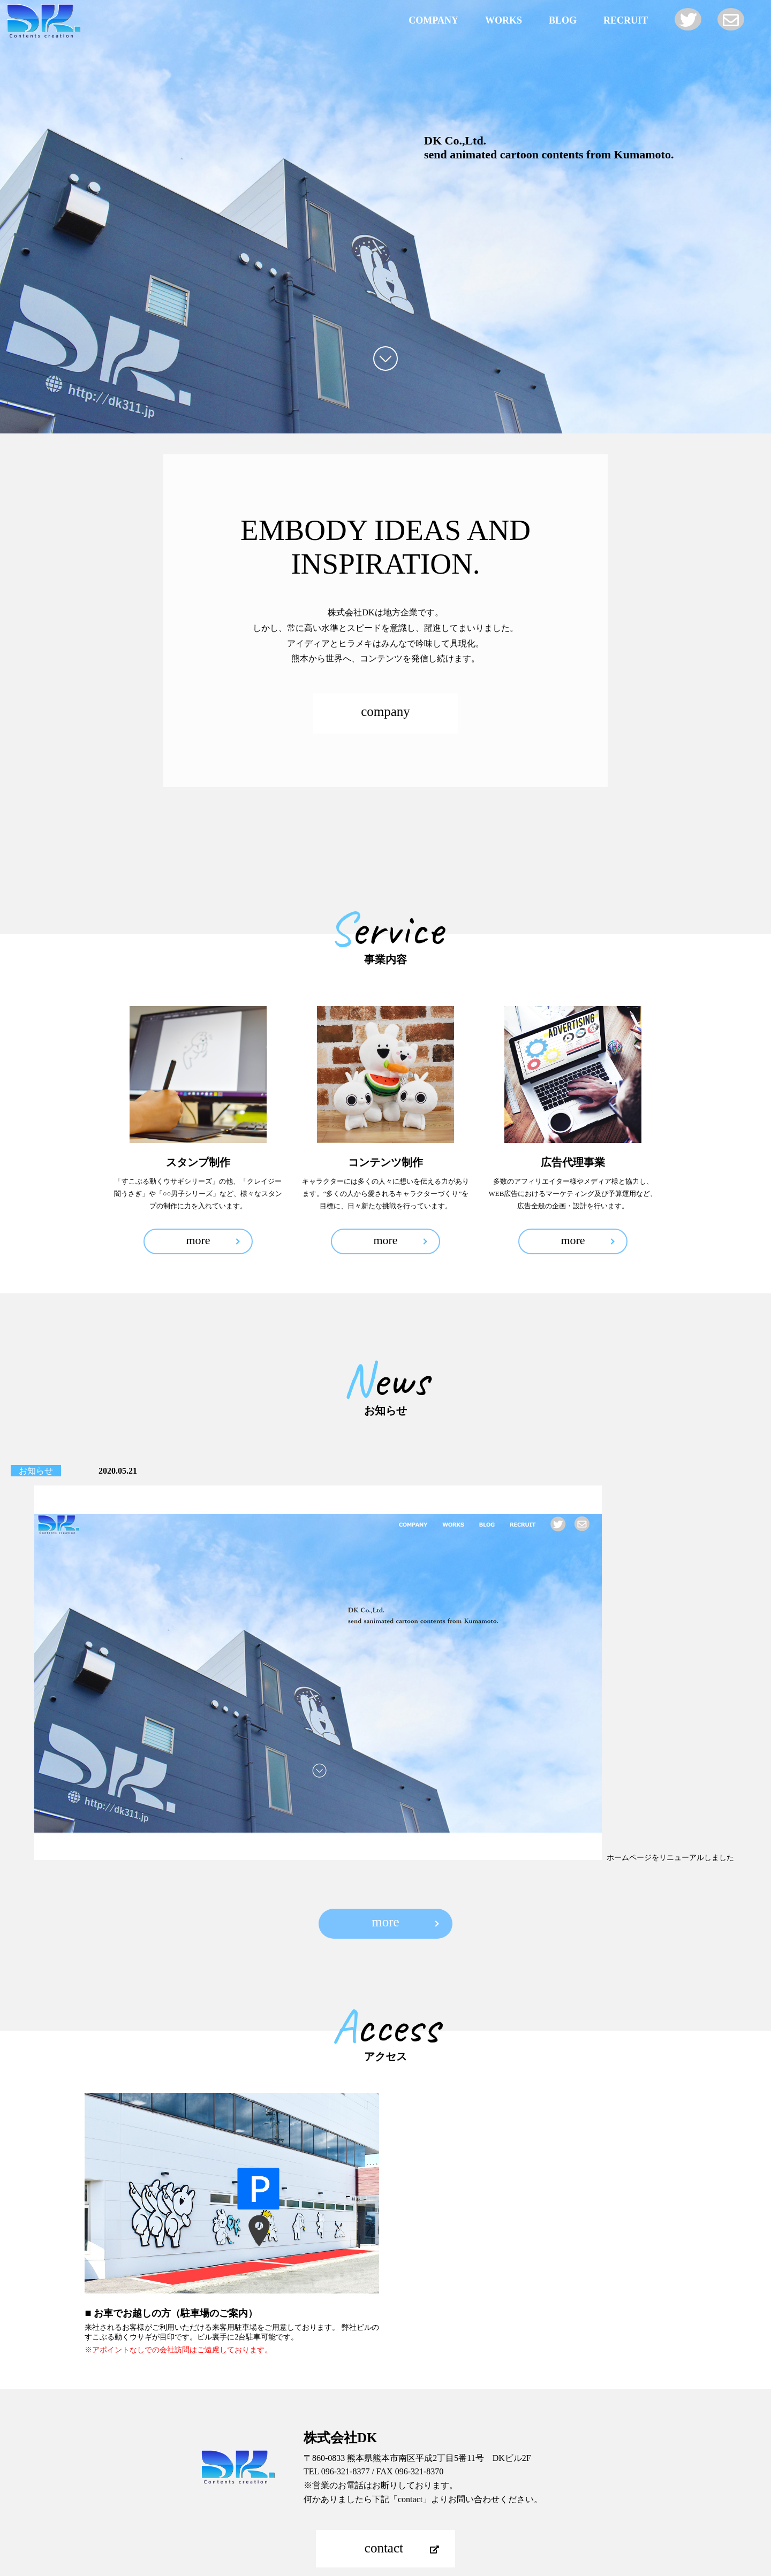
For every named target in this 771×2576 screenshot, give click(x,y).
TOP (385, 2515)
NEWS (411, 2458)
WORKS (503, 20)
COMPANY (433, 20)
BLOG (563, 20)
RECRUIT (625, 20)
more (198, 1240)
